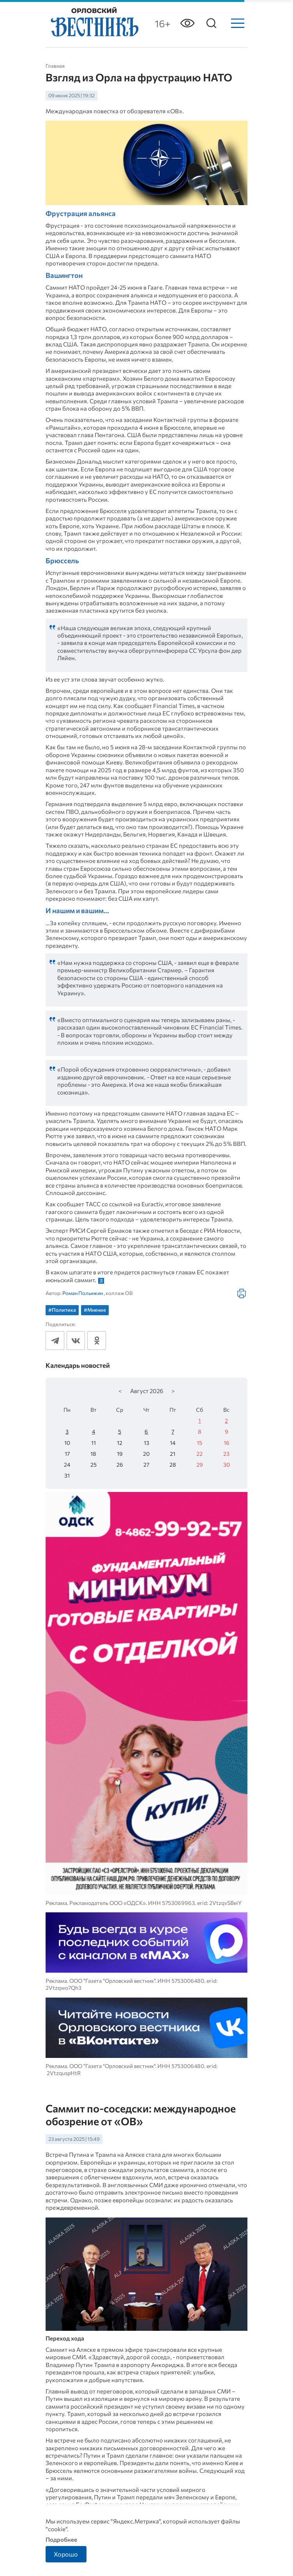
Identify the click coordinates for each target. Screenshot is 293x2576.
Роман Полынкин (82, 1293)
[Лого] (94, 22)
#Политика (62, 1310)
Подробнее (61, 2539)
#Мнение (95, 1310)
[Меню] (237, 23)
